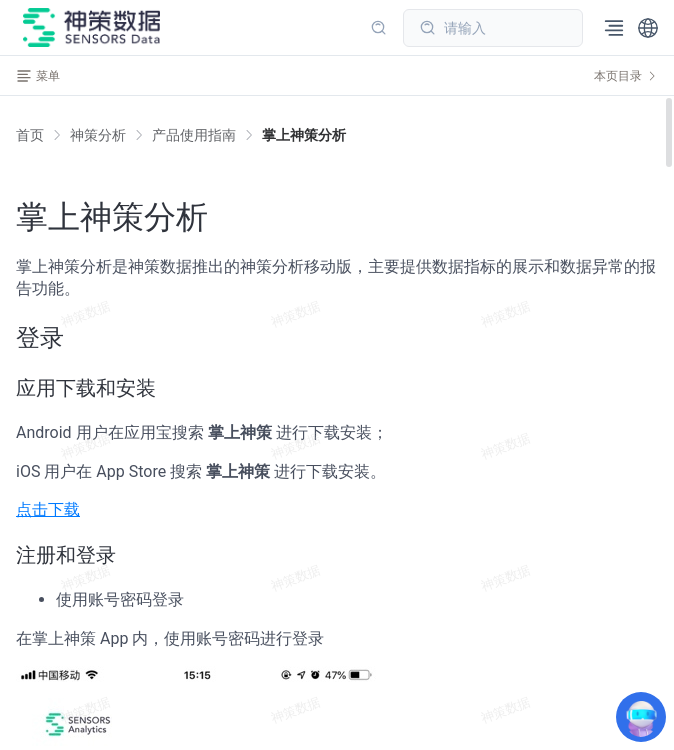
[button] (648, 28)
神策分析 (98, 135)
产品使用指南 (194, 135)
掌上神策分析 (304, 135)
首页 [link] (30, 135)
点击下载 (48, 509)
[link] (98, 135)
